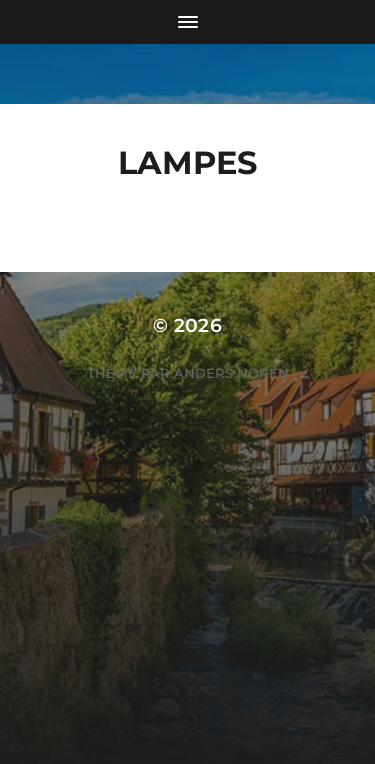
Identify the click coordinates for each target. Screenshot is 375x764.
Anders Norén (231, 373)
